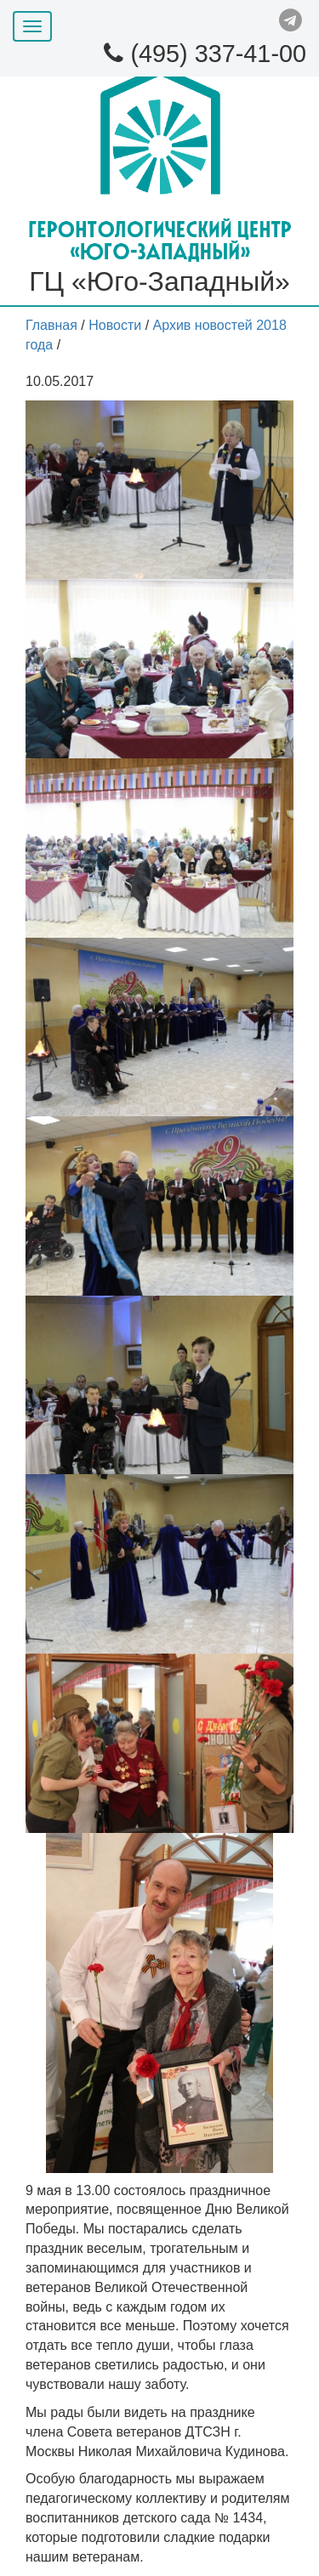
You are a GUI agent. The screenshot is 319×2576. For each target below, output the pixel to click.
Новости (114, 325)
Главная (51, 325)
